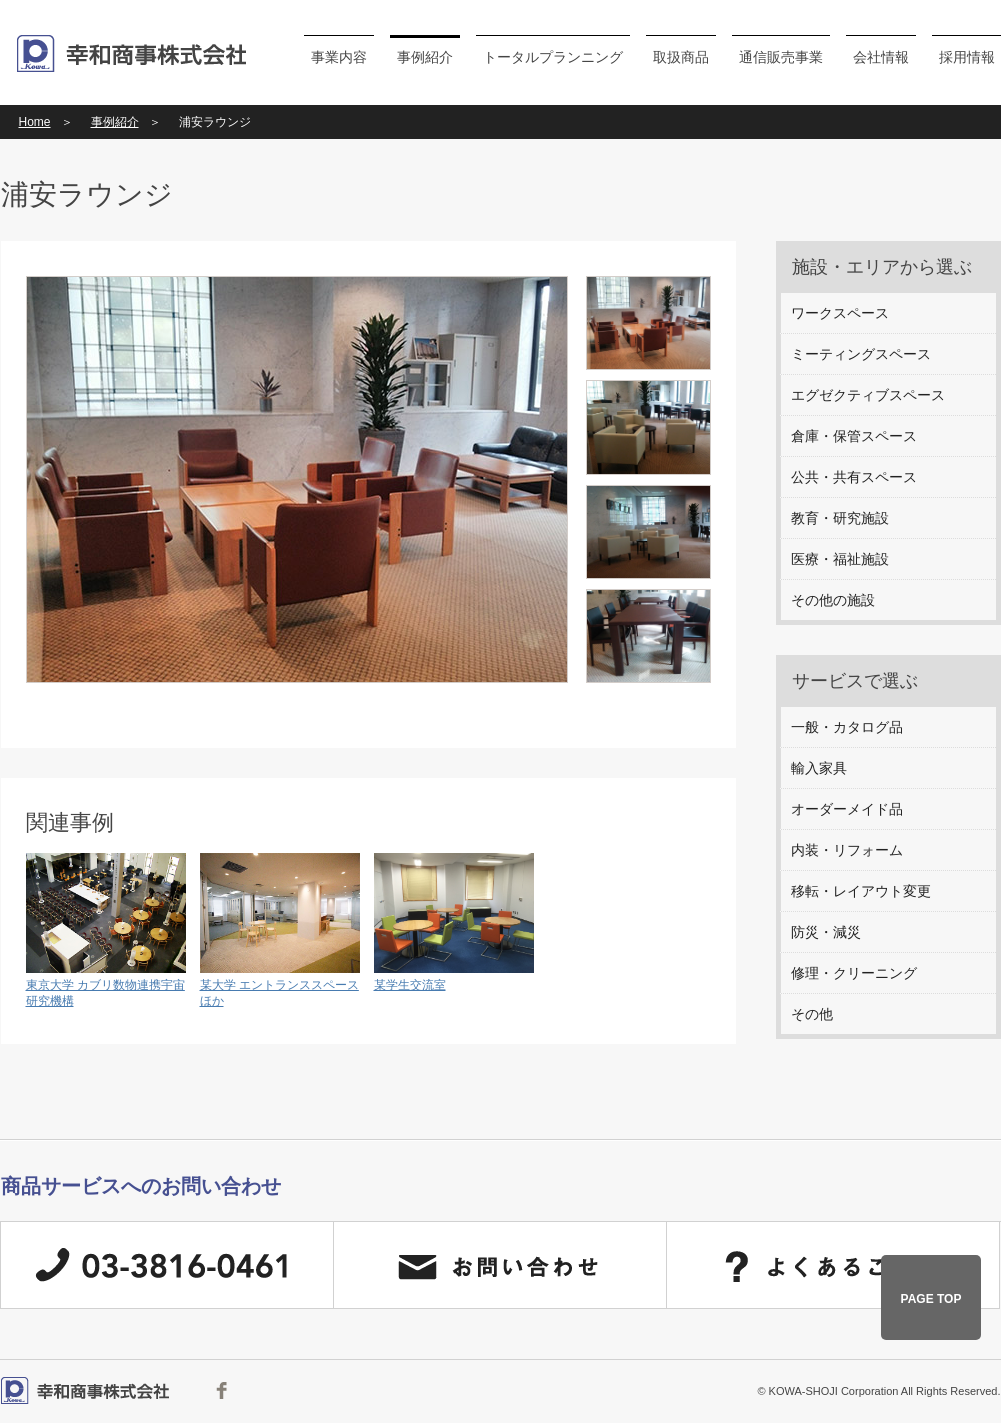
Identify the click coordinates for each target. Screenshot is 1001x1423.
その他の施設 (833, 600)
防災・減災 (826, 932)
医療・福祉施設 (840, 559)
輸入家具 (819, 768)
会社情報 (881, 57)
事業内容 (339, 57)
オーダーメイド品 (847, 809)
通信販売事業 (781, 57)
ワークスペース (840, 313)
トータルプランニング (553, 57)
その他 (812, 1014)
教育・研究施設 (840, 518)
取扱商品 (681, 57)
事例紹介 (425, 57)
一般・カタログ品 (847, 727)
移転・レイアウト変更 (861, 891)
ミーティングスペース (861, 354)
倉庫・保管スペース (854, 436)
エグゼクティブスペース (868, 395)
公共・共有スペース (854, 477)
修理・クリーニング (854, 973)
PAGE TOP (931, 1299)
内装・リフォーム (847, 850)
